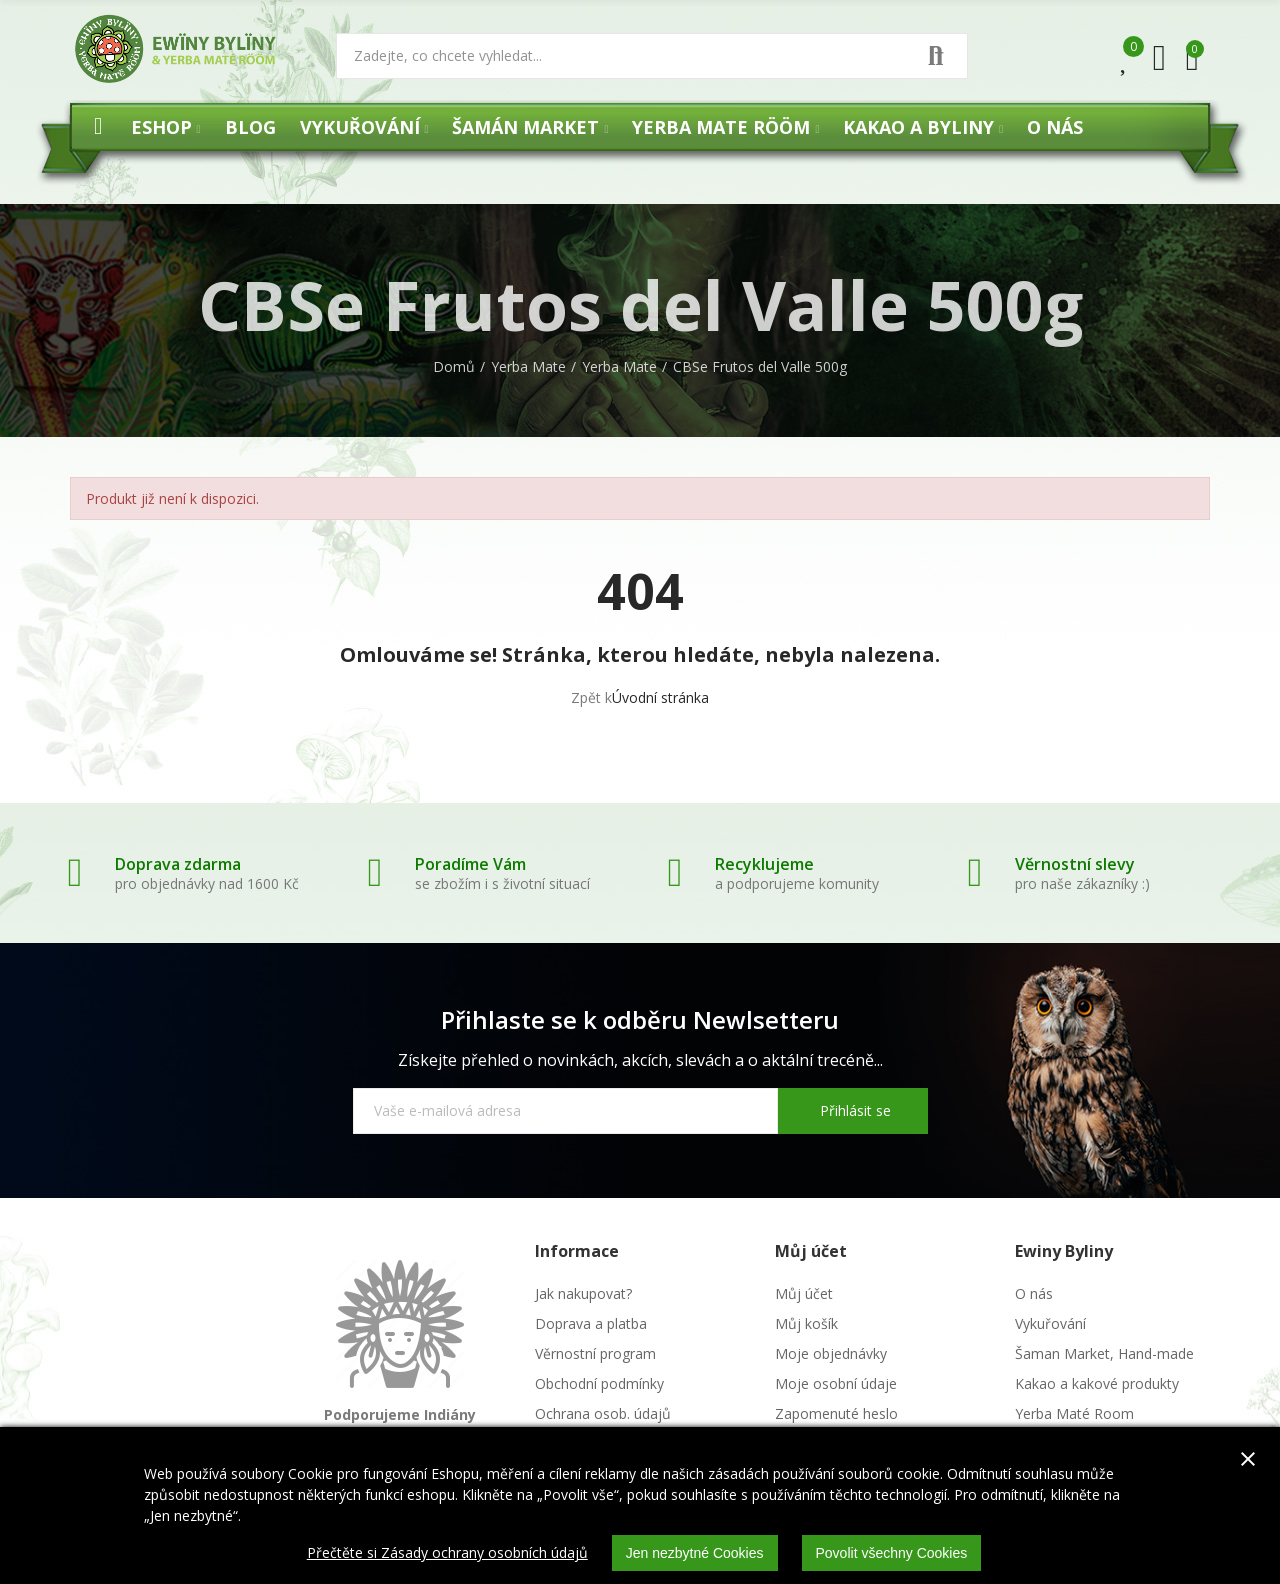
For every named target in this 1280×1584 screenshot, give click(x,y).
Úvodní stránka (660, 697)
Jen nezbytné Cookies (695, 1553)
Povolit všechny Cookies (892, 1553)
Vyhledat (936, 56)
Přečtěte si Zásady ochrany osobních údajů (447, 1552)
